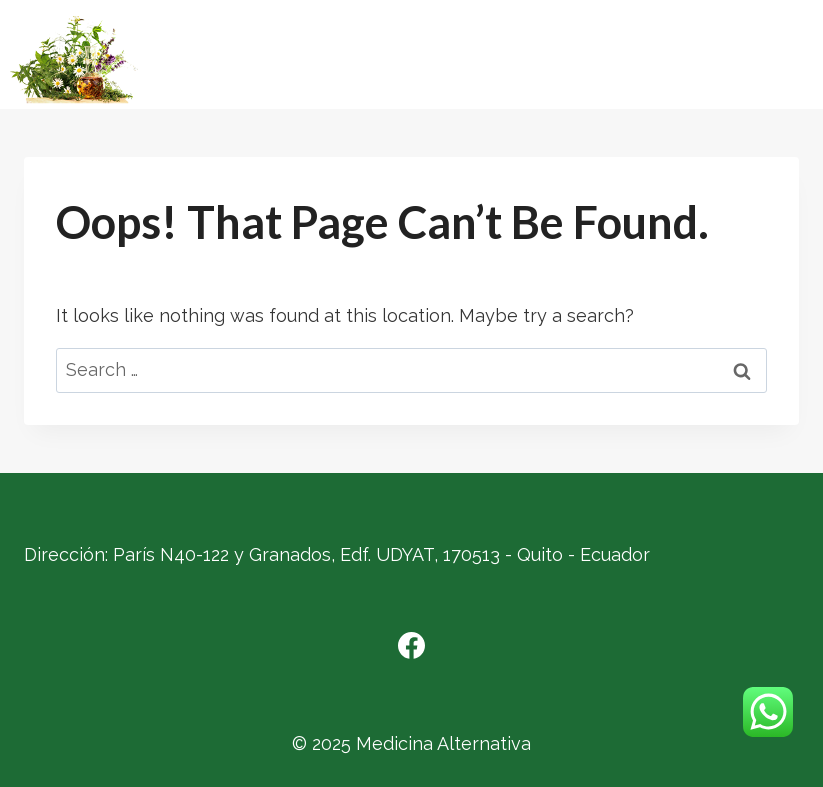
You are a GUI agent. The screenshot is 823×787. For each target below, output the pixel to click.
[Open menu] (797, 60)
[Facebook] (412, 645)
